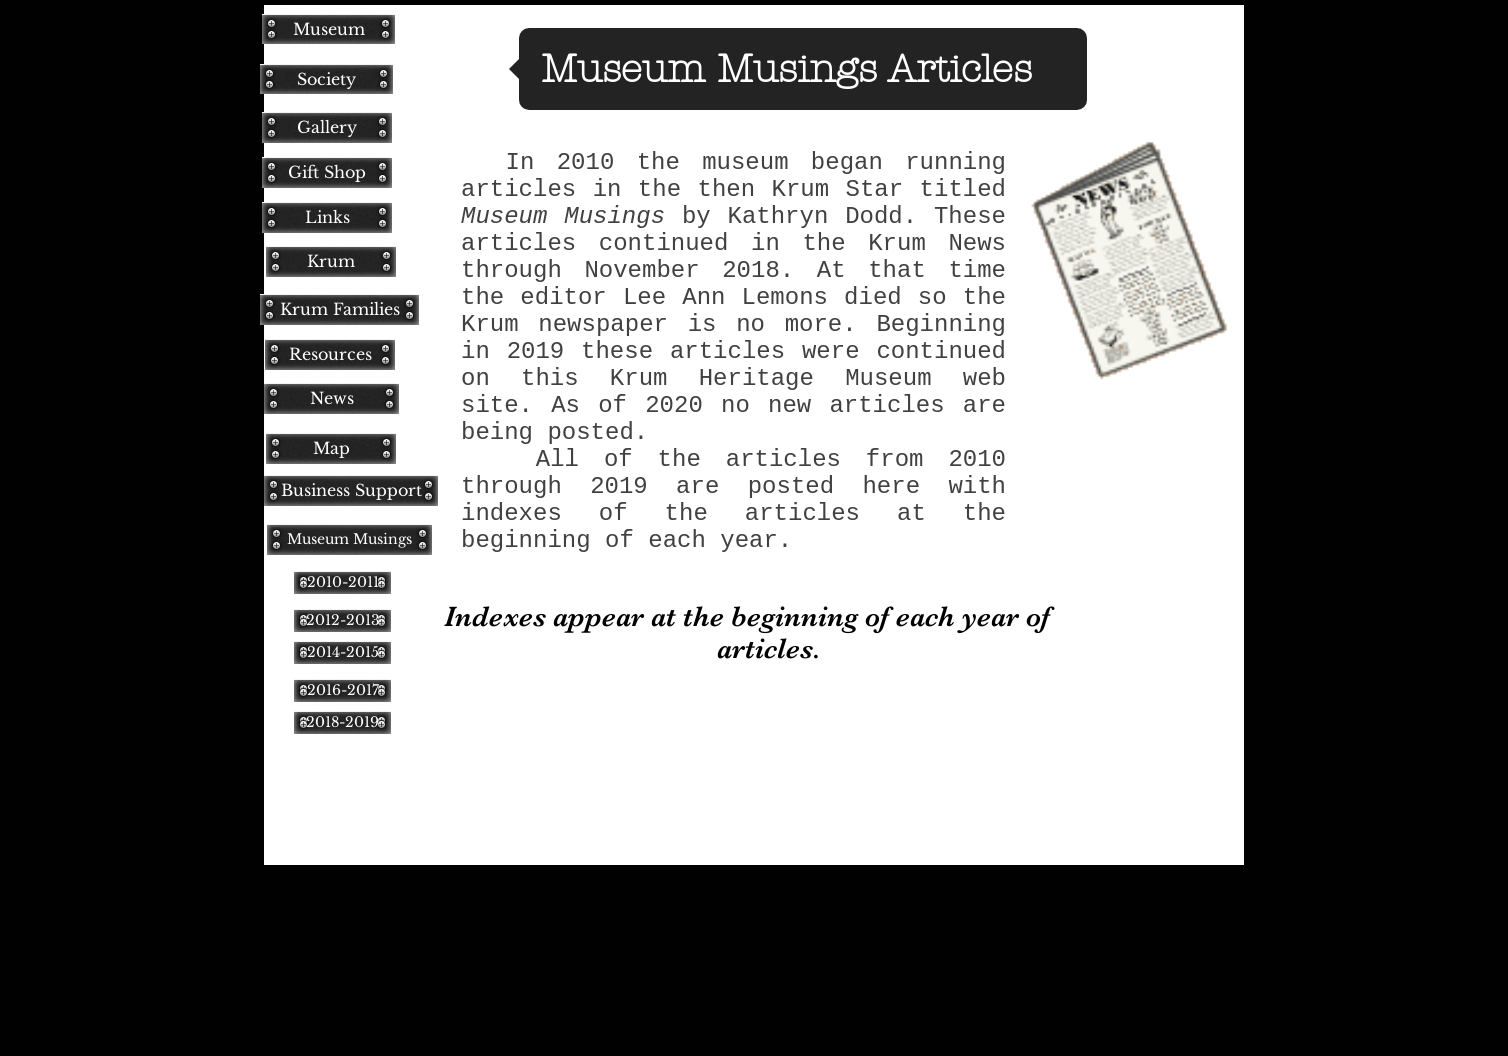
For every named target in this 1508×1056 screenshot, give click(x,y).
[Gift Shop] (327, 172)
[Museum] (328, 29)
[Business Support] (351, 490)
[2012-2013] (342, 620)
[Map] (331, 448)
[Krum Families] (339, 309)
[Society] (326, 79)
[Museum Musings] (349, 539)
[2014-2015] (342, 652)
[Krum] (331, 261)
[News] (331, 398)
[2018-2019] (342, 722)
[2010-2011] (342, 582)
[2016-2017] (342, 690)
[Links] (327, 217)
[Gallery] (327, 127)
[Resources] (330, 354)
